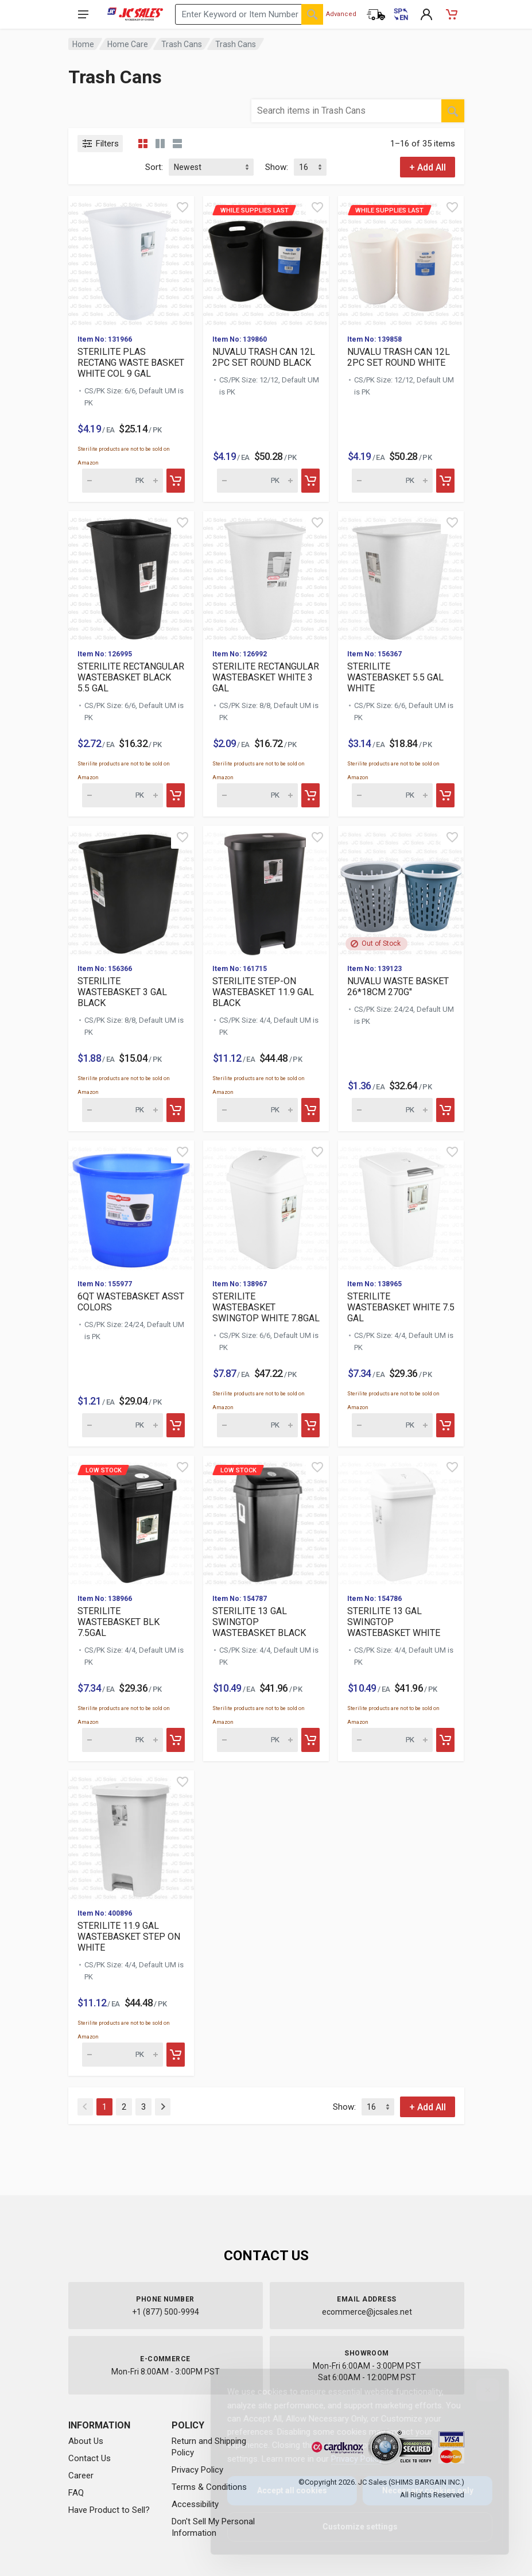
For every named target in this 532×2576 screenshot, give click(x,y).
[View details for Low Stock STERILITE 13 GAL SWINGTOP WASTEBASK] (266, 1520)
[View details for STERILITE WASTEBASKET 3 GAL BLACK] (131, 890)
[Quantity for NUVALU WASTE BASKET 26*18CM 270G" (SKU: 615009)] (392, 1110)
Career (81, 2475)
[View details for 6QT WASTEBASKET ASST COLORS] (131, 1205)
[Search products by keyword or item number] (249, 14)
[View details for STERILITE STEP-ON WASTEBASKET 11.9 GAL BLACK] (266, 890)
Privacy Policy (197, 2470)
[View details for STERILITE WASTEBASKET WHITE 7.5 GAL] (401, 1205)
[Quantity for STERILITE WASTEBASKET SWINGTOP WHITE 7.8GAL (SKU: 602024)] (257, 1425)
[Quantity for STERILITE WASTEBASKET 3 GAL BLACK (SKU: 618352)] (122, 1110)
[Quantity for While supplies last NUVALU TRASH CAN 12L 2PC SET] (257, 481)
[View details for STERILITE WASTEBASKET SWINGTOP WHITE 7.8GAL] (266, 1205)
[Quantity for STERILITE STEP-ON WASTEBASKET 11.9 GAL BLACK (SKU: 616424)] (257, 1110)
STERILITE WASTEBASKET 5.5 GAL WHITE (395, 677)
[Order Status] (376, 14)
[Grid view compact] (143, 143)
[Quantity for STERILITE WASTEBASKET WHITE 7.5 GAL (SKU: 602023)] (392, 1425)
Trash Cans (181, 44)
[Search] (312, 14)
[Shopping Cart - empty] (451, 14)
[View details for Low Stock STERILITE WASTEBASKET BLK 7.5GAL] (131, 1520)
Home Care (127, 44)
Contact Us (89, 2458)
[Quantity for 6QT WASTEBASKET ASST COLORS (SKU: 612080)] (122, 1425)
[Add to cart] (175, 481)
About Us (85, 2441)
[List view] (177, 143)
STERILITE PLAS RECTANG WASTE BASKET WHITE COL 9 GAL (130, 362)
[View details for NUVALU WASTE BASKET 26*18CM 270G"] (401, 890)
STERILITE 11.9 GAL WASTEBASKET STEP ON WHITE (128, 1936)
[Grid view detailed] (160, 143)
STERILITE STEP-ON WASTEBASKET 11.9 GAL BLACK (263, 992)
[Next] (162, 2106)
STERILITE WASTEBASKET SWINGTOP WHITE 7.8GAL (266, 1307)
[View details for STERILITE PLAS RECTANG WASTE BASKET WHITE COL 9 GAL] (131, 260)
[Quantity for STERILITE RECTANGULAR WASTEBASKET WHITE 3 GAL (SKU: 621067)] (257, 795)
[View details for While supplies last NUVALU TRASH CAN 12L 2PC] (266, 260)
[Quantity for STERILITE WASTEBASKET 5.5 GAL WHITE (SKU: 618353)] (392, 795)
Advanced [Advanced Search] (341, 14)
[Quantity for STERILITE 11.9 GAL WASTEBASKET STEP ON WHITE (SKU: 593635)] (122, 2055)
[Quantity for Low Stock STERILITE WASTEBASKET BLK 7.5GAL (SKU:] (122, 1740)
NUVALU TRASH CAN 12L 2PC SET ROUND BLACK (263, 357)
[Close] (478, 2389)
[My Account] (426, 14)
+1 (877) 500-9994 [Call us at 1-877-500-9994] (165, 2311)
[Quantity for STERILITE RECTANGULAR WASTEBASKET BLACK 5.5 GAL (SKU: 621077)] (122, 795)
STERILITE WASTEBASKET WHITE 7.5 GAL (401, 1307)
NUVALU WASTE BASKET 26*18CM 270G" (398, 986)
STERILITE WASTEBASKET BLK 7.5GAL (118, 1622)
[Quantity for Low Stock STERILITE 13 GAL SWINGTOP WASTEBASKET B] (257, 1740)
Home (83, 44)
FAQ (76, 2493)
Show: (276, 167)
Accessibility (195, 2504)
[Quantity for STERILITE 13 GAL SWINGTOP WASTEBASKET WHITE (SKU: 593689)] (392, 1740)
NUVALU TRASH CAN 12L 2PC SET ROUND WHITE (398, 357)
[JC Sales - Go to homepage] (135, 14)
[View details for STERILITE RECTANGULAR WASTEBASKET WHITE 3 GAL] (266, 575)
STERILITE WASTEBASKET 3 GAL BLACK (122, 992)
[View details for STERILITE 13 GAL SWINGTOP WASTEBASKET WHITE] (401, 1520)
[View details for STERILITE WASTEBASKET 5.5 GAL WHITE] (401, 575)
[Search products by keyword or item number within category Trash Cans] (346, 110)
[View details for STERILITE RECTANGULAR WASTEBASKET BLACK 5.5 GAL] (131, 575)
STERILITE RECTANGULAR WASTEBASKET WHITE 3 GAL (265, 677)
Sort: (154, 167)
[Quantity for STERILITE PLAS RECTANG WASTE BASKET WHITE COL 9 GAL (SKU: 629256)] (122, 481)
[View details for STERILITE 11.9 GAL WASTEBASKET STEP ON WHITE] (131, 1835)
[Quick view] (182, 207)
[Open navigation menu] (83, 14)
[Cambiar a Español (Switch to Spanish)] (401, 14)
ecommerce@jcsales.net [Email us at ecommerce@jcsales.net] (367, 2311)
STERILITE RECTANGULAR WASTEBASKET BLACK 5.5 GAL (130, 677)
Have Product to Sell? (109, 2510)
